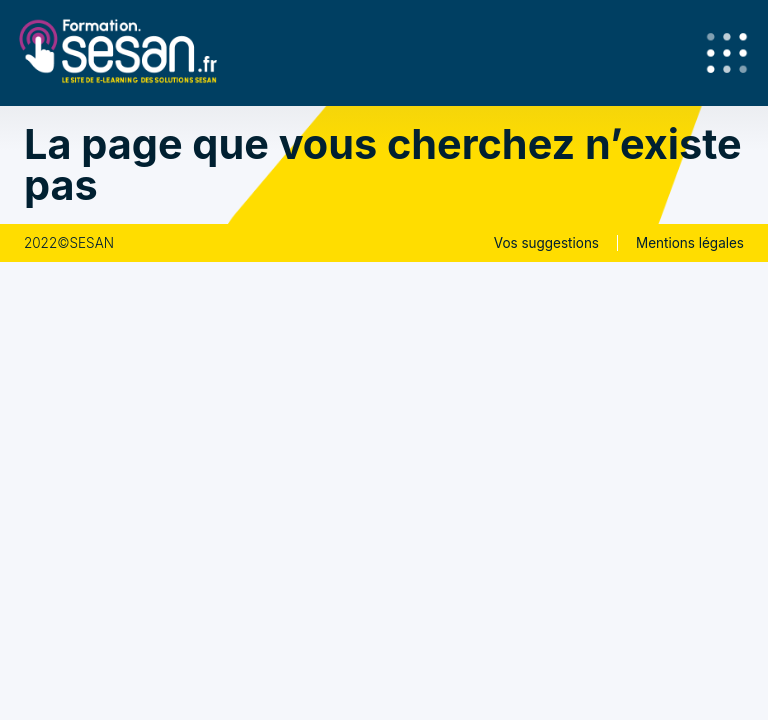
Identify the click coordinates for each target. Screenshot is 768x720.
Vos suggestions (546, 243)
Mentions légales (690, 243)
